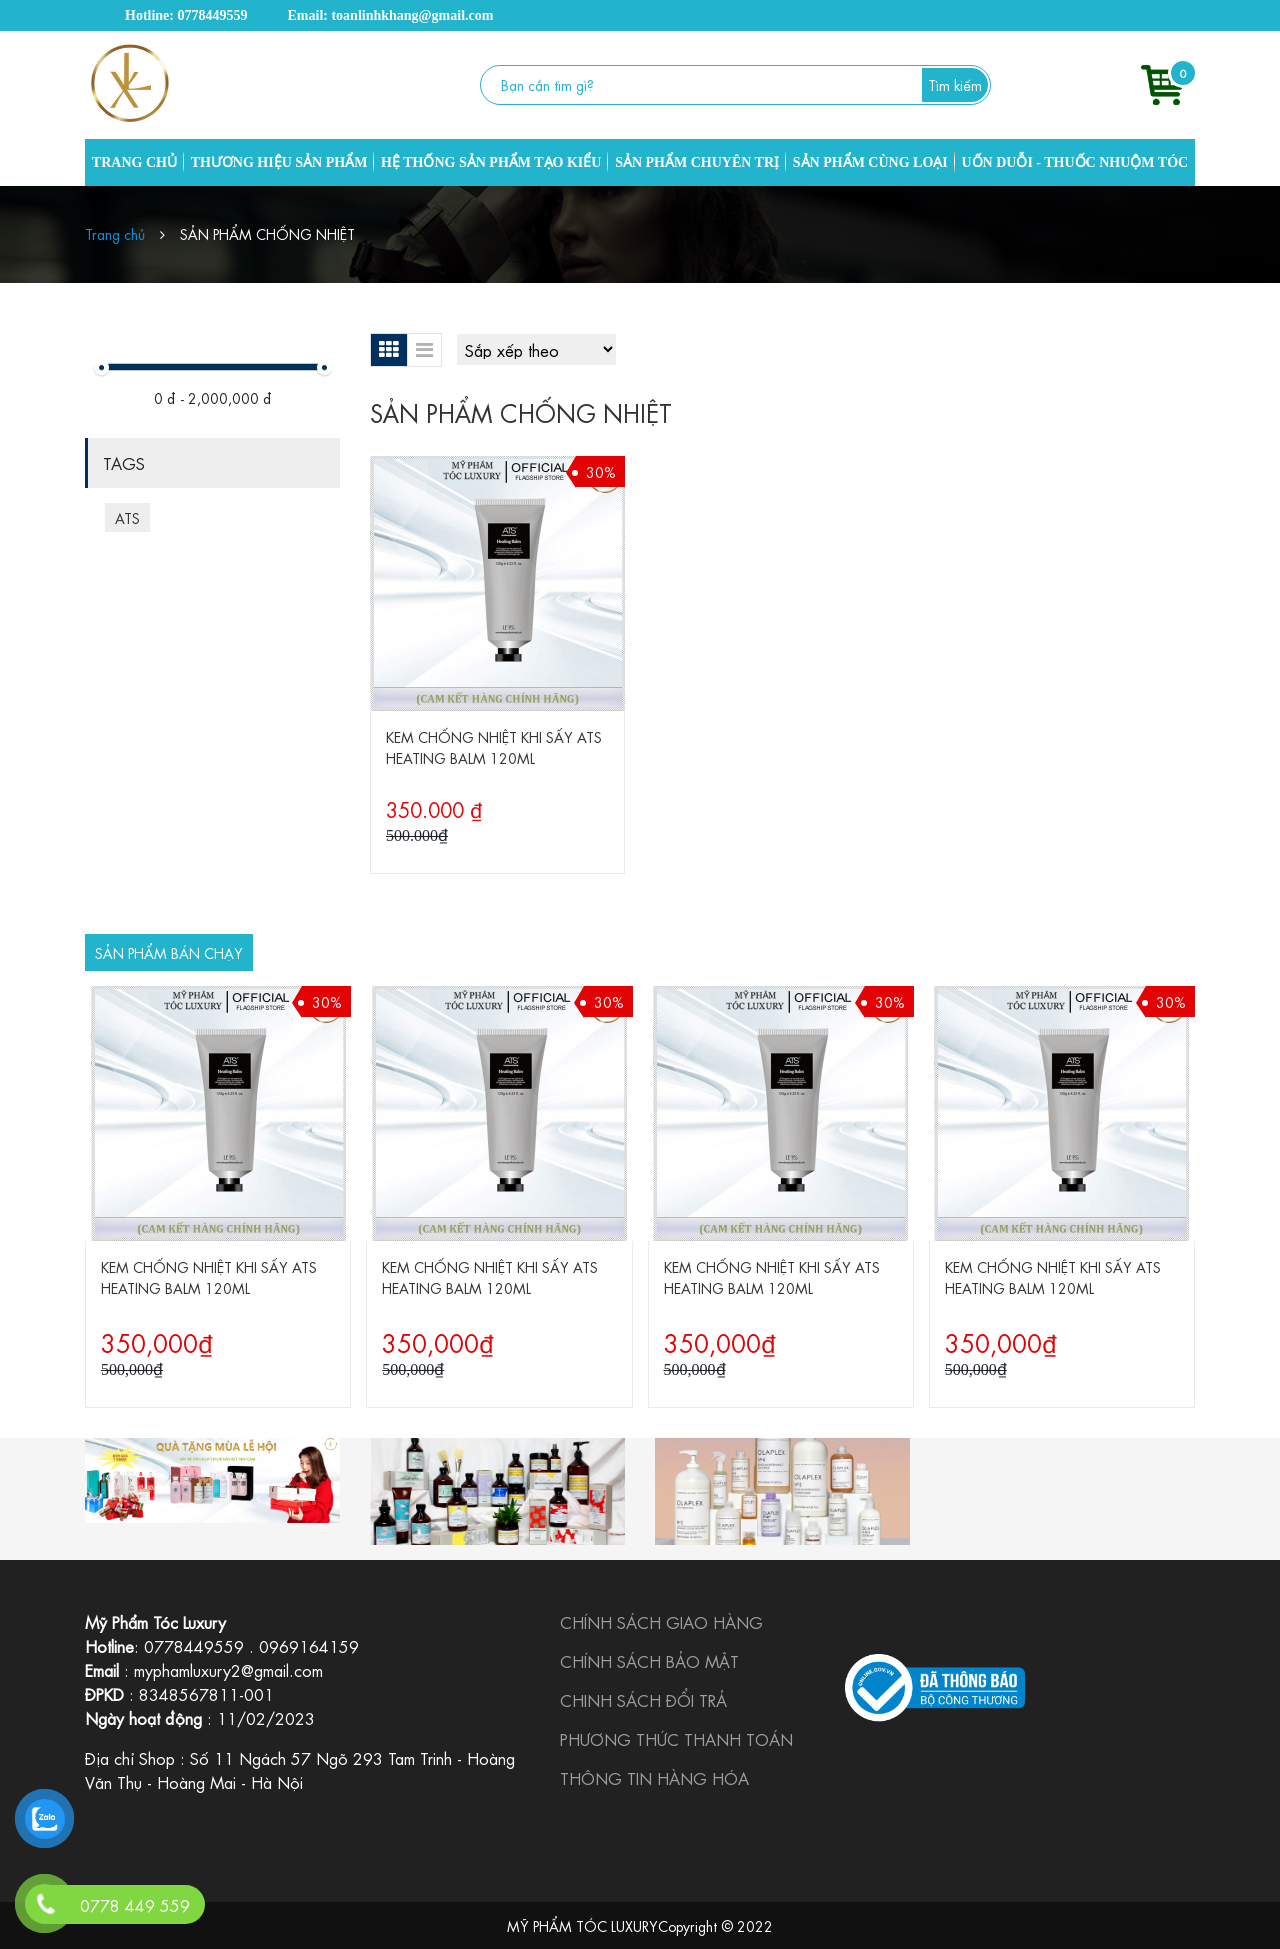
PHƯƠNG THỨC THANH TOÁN (676, 1738)
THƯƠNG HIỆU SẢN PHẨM (279, 162)
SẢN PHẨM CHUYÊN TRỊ (697, 162)
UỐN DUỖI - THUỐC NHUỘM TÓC (1074, 162)
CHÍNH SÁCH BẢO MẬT (649, 1660)
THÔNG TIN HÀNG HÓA (654, 1777)
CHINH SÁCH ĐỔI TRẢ (643, 1699)
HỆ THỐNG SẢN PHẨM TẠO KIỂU (491, 162)
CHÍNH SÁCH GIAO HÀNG (661, 1621)
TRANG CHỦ (134, 162)
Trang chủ (115, 233)
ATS (127, 517)
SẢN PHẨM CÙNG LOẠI (870, 162)
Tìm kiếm (955, 84)
